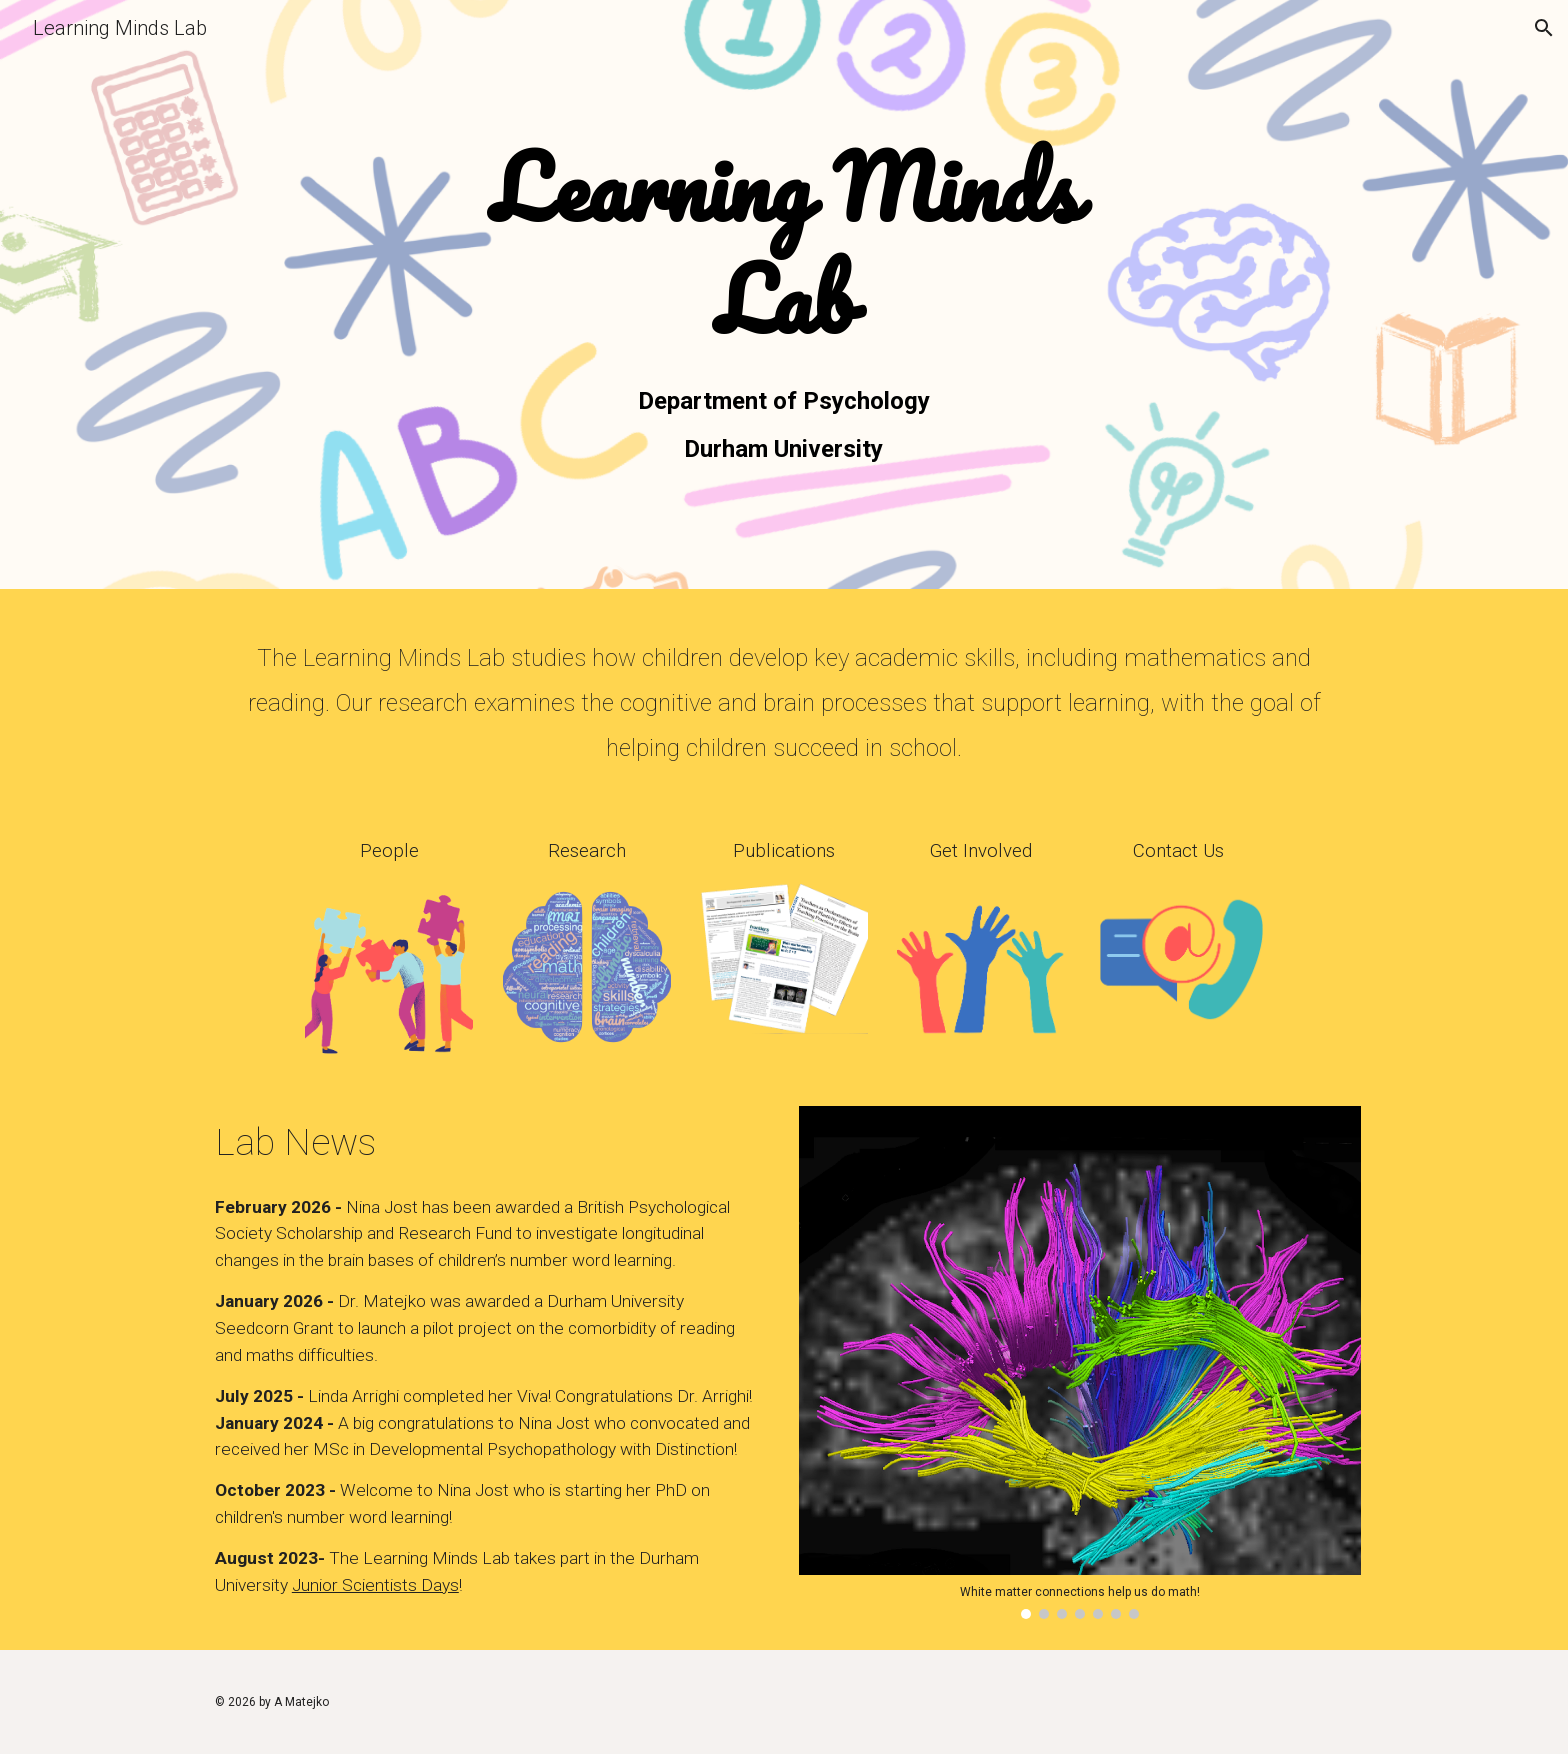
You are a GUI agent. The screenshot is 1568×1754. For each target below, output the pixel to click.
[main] (784, 246)
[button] (1544, 28)
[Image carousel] (1080, 1362)
